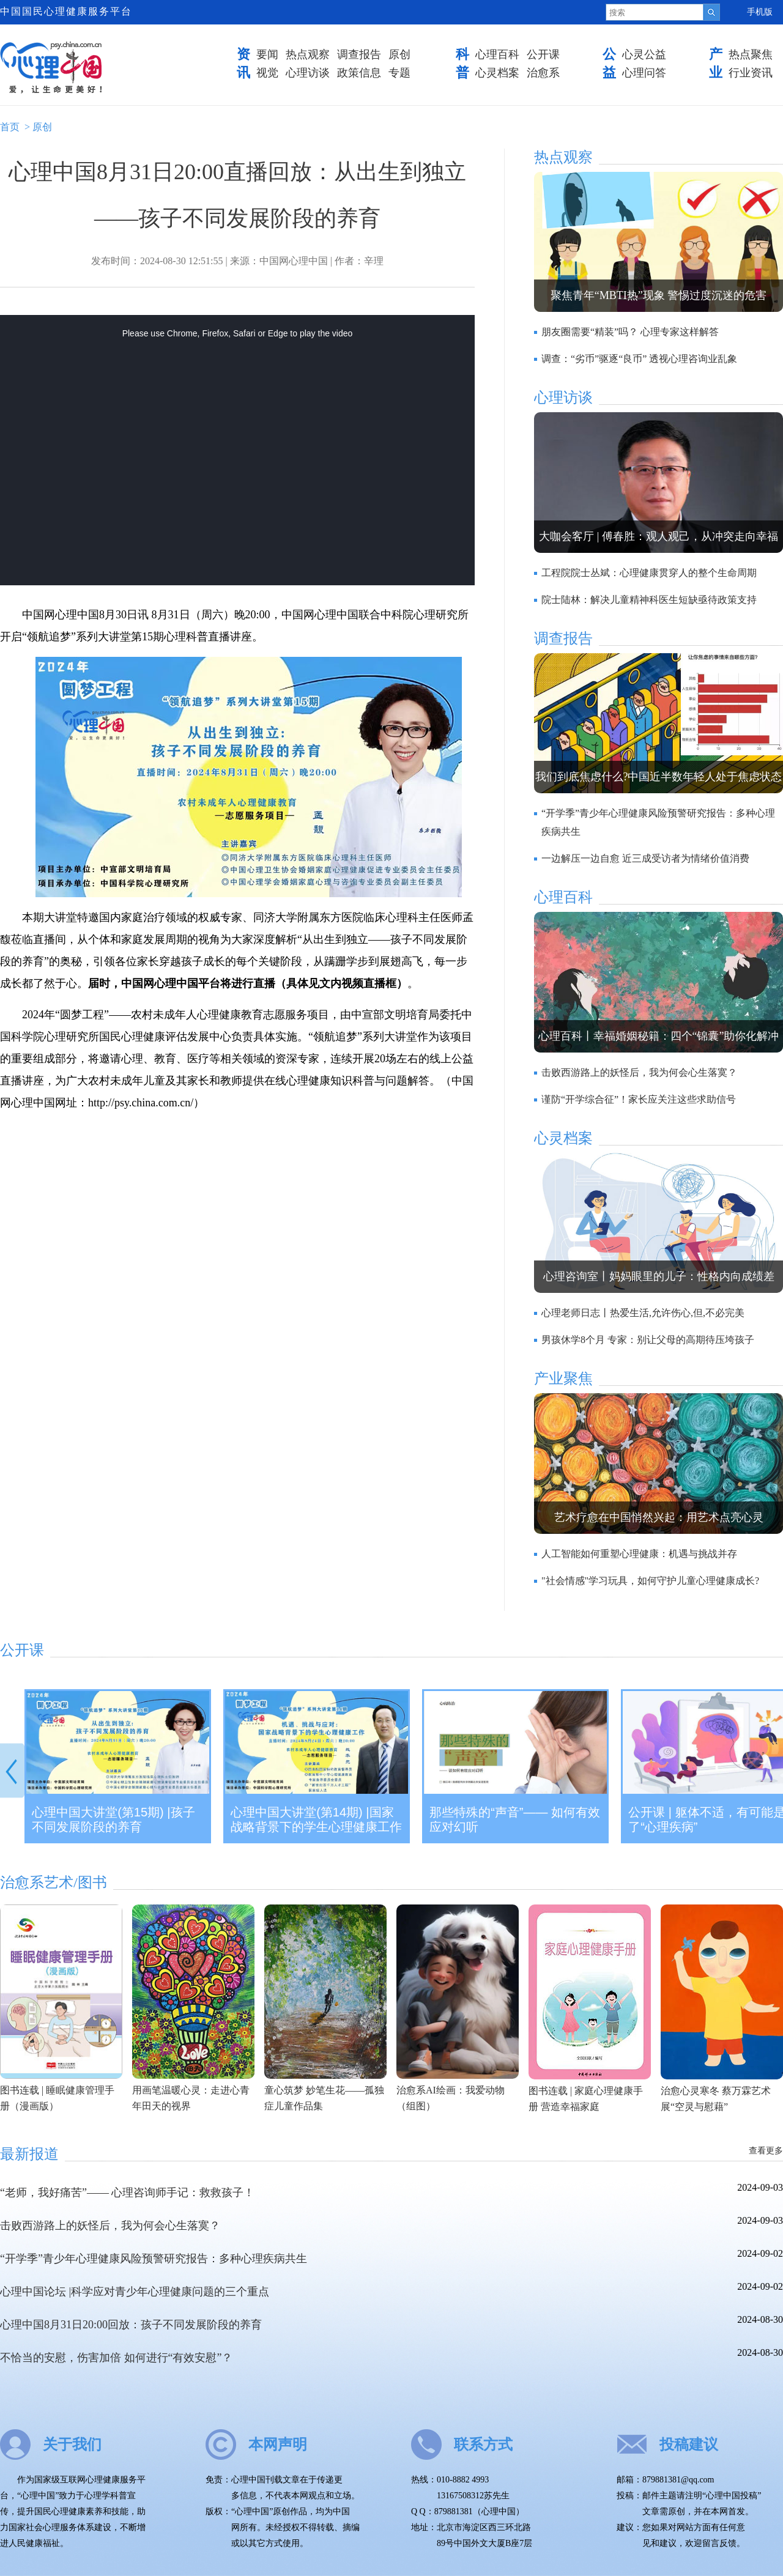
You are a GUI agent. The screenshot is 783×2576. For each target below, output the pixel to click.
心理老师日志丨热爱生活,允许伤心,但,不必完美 (642, 1313)
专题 (399, 73)
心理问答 (644, 73)
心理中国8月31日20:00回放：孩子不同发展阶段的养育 (131, 2325)
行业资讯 (751, 73)
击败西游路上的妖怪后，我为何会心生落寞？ (639, 1072)
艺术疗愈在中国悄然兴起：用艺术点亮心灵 (658, 1517)
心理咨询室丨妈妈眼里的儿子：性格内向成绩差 (658, 1276)
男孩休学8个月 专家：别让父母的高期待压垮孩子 (647, 1339)
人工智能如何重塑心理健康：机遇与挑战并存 (639, 1554)
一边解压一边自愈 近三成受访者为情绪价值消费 (645, 858)
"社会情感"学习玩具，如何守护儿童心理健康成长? (650, 1580)
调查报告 (359, 54)
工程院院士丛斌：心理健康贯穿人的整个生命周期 (649, 573)
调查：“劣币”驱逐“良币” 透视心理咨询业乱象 (639, 358)
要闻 (267, 54)
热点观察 (308, 54)
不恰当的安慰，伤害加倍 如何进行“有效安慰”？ (116, 2358)
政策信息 (359, 73)
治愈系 (543, 73)
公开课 (543, 54)
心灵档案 (497, 73)
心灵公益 (644, 54)
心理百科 (497, 54)
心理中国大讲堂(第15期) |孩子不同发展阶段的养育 (113, 1819)
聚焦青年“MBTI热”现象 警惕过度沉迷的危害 (658, 295)
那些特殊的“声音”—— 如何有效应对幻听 (514, 1819)
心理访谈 (308, 73)
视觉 (267, 73)
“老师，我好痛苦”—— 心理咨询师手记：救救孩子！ (127, 2192)
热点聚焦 (751, 54)
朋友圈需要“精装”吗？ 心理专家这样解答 (630, 332)
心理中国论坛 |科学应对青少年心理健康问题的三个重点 (134, 2291)
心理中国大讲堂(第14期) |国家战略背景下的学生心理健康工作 (316, 1819)
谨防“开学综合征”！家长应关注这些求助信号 (638, 1099)
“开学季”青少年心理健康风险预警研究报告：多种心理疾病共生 (153, 2258)
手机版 (760, 12)
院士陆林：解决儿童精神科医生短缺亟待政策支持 (649, 599)
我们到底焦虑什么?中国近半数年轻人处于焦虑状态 (658, 777)
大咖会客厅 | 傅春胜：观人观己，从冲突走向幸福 (658, 536)
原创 (399, 54)
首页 (10, 127)
